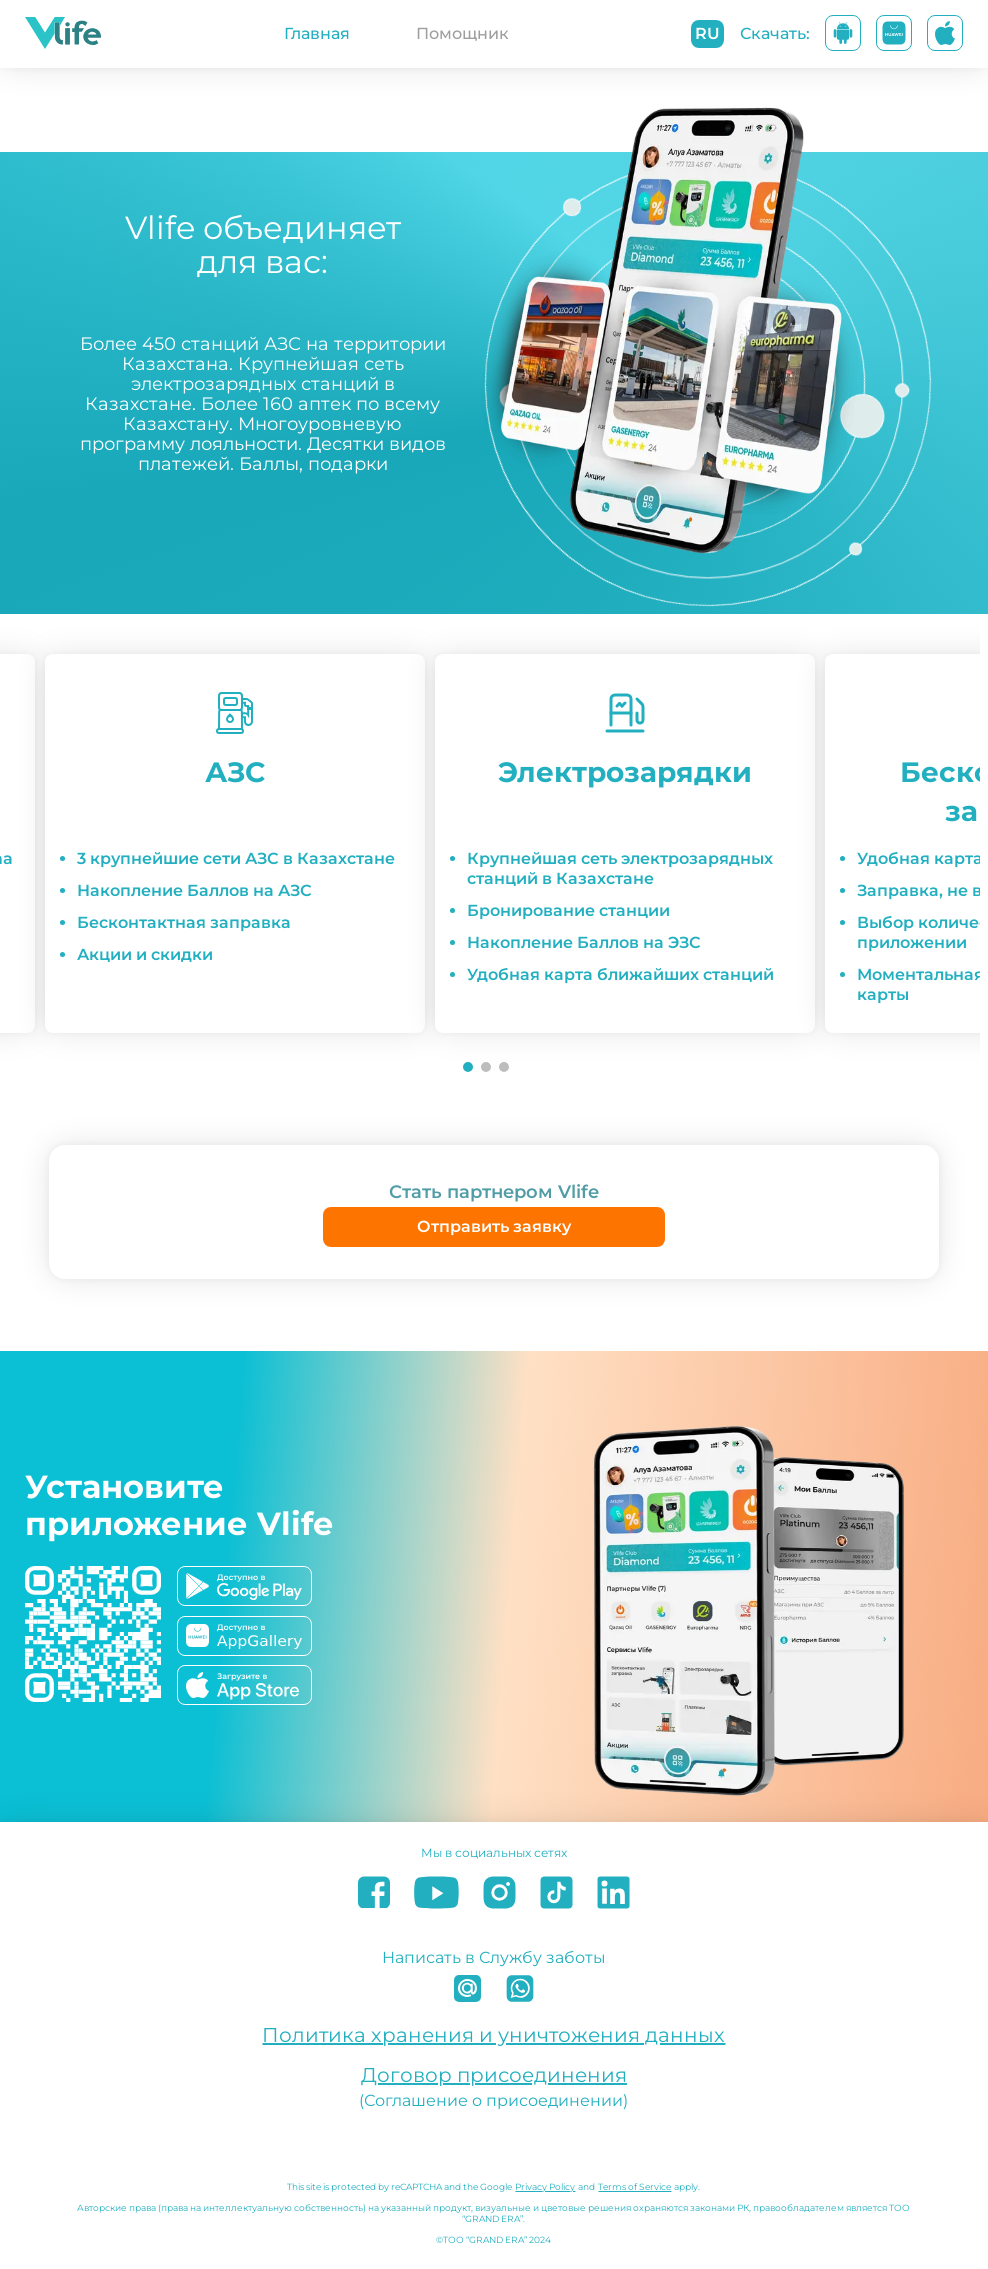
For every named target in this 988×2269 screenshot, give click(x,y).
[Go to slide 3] (504, 1067)
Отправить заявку (494, 1226)
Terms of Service (634, 2186)
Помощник (462, 33)
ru (707, 33)
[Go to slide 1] (468, 1067)
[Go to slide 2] (486, 1067)
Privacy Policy (545, 2186)
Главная (317, 33)
